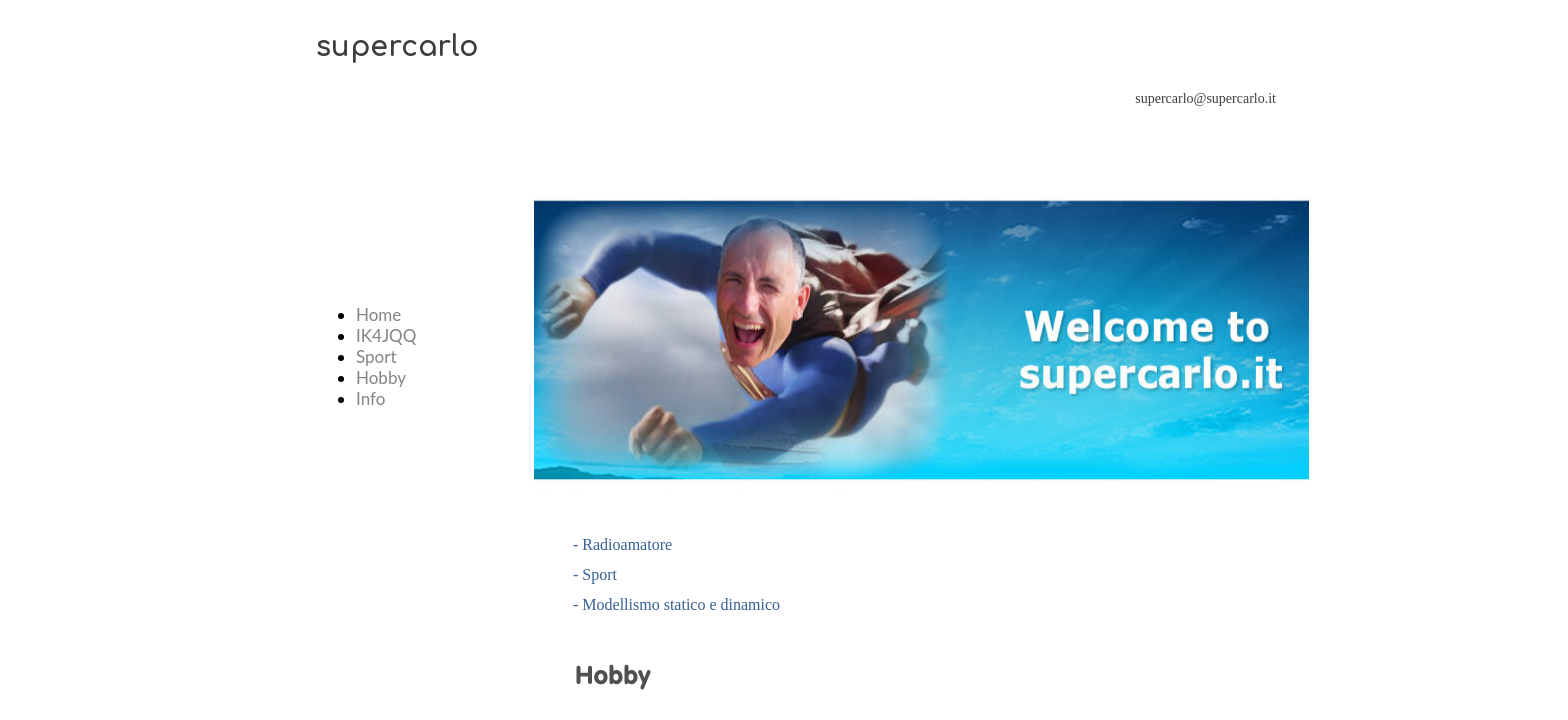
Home (378, 314)
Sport (376, 356)
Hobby (381, 377)
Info (370, 398)
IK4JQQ (386, 335)
